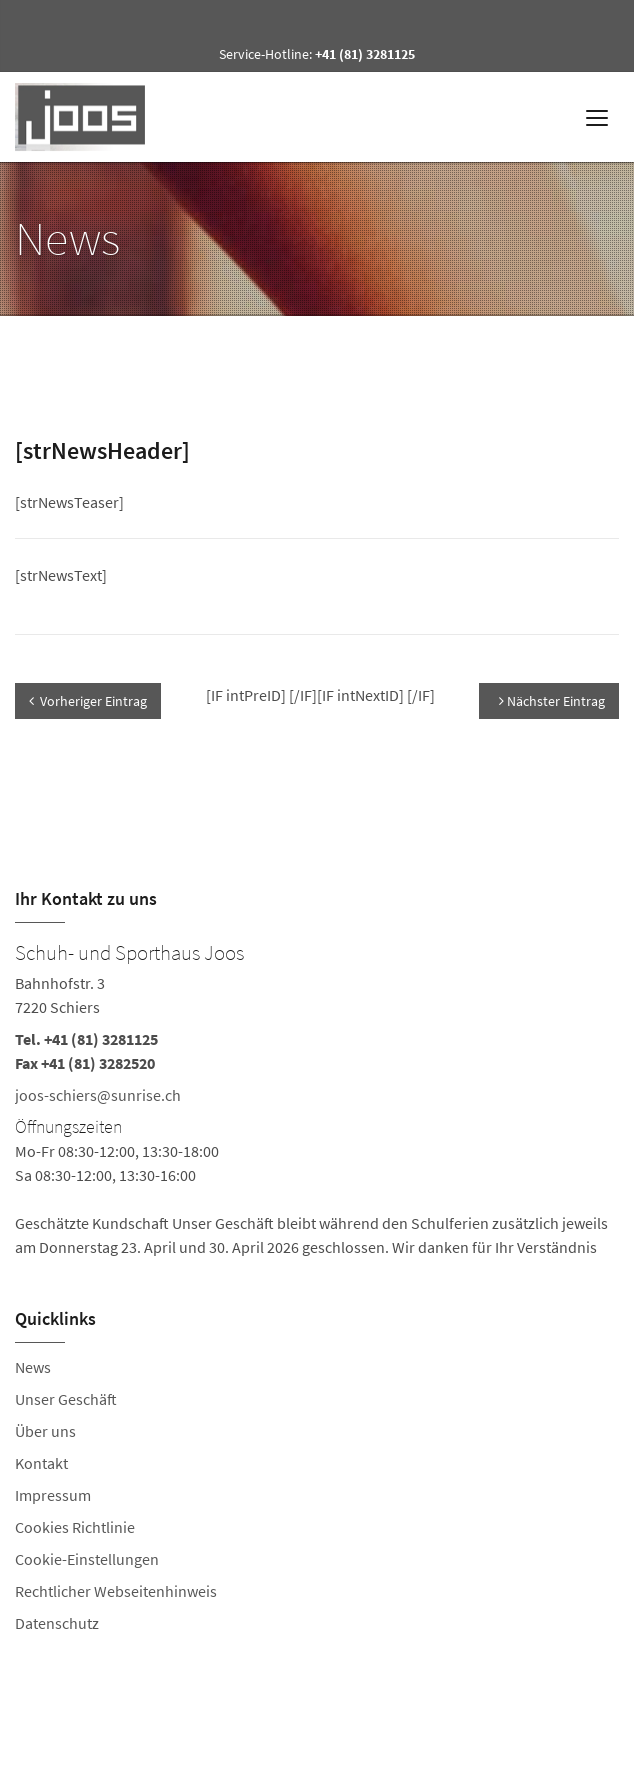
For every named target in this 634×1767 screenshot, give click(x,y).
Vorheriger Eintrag (88, 701)
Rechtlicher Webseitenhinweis (116, 1591)
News (33, 1367)
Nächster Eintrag (552, 701)
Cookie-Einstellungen (87, 1559)
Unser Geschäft (66, 1399)
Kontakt (41, 1463)
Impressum (53, 1495)
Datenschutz (57, 1623)
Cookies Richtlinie (75, 1527)
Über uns (45, 1431)
